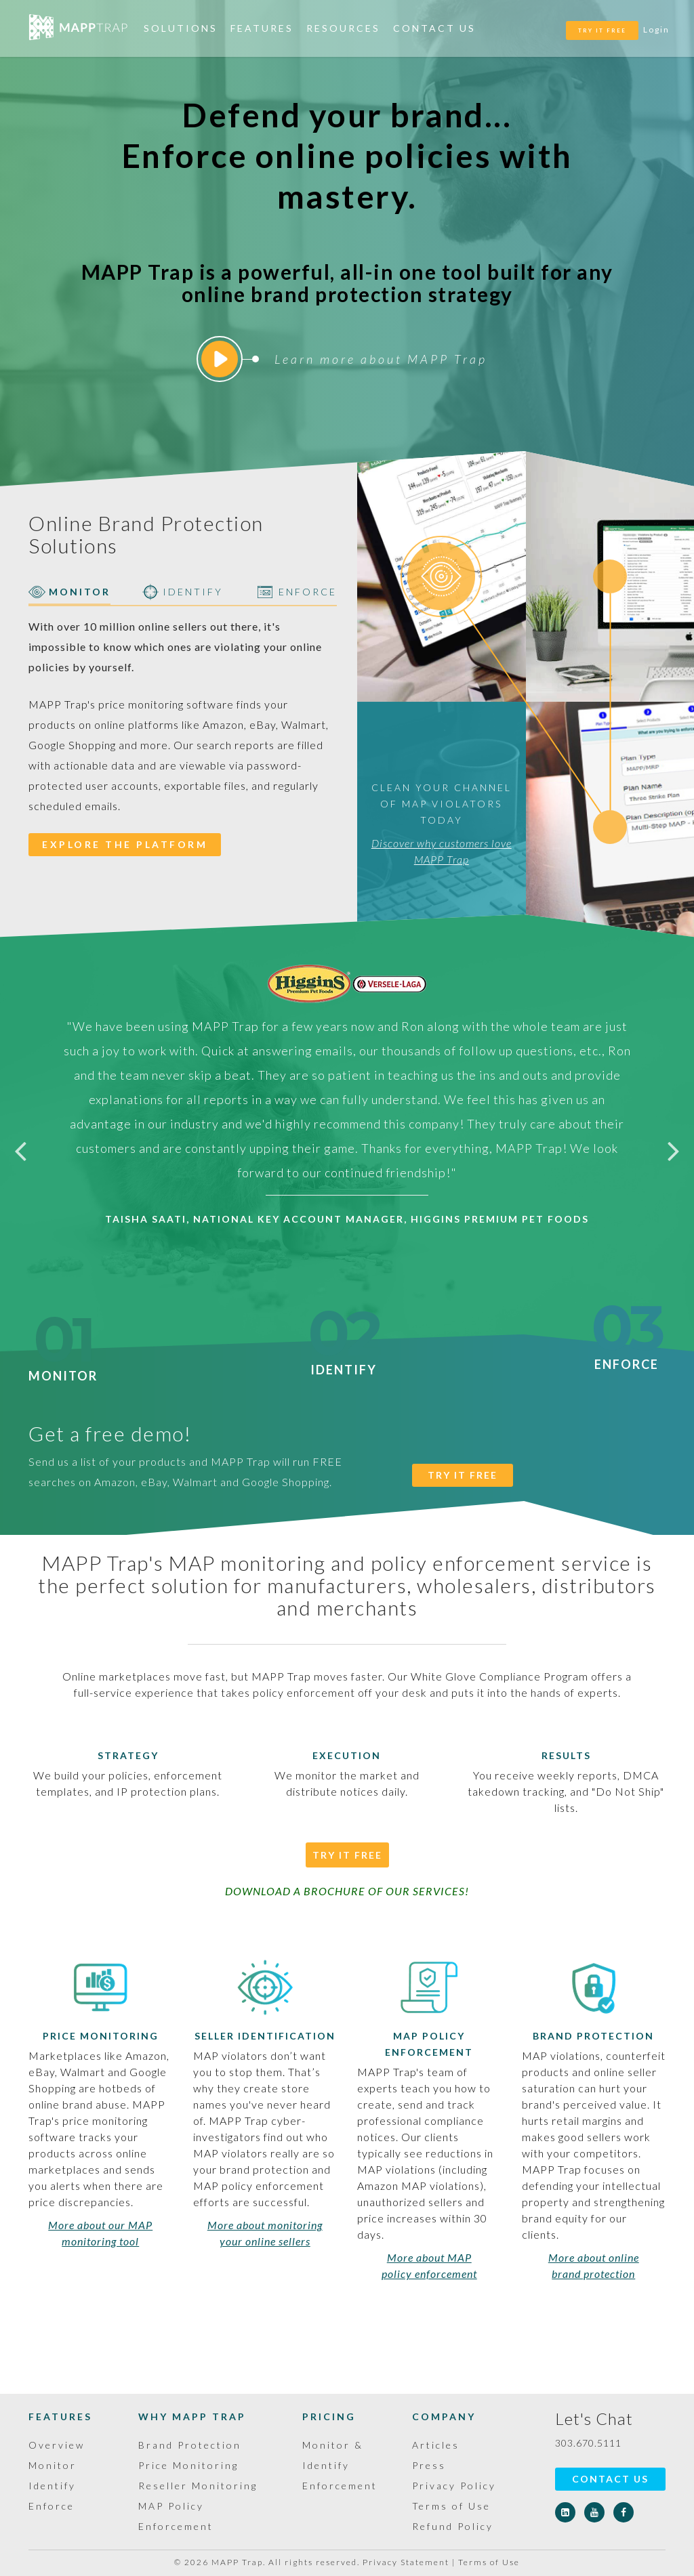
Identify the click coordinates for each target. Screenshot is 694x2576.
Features (261, 28)
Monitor (63, 1367)
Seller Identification (265, 2036)
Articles (436, 2445)
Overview (56, 2445)
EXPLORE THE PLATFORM (124, 844)
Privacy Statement (406, 2562)
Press (429, 2465)
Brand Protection (593, 2036)
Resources (343, 28)
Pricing (329, 2416)
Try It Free (347, 1855)
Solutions (181, 28)
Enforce (626, 1356)
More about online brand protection (593, 2265)
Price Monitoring (101, 2036)
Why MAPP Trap (192, 2416)
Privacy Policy (454, 2485)
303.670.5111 (588, 2443)
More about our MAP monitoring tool (100, 2232)
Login (656, 29)
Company (444, 2416)
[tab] (441, 576)
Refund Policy (452, 2526)
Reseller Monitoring (198, 2485)
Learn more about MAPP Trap (344, 359)
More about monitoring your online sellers (265, 2232)
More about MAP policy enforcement (429, 2265)
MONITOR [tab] (69, 592)
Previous (20, 1150)
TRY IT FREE (602, 30)
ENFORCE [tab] (297, 592)
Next (673, 1150)
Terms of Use (451, 2506)
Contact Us (434, 28)
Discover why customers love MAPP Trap (441, 851)
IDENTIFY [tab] (182, 592)
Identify (343, 1361)
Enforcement (339, 2485)
